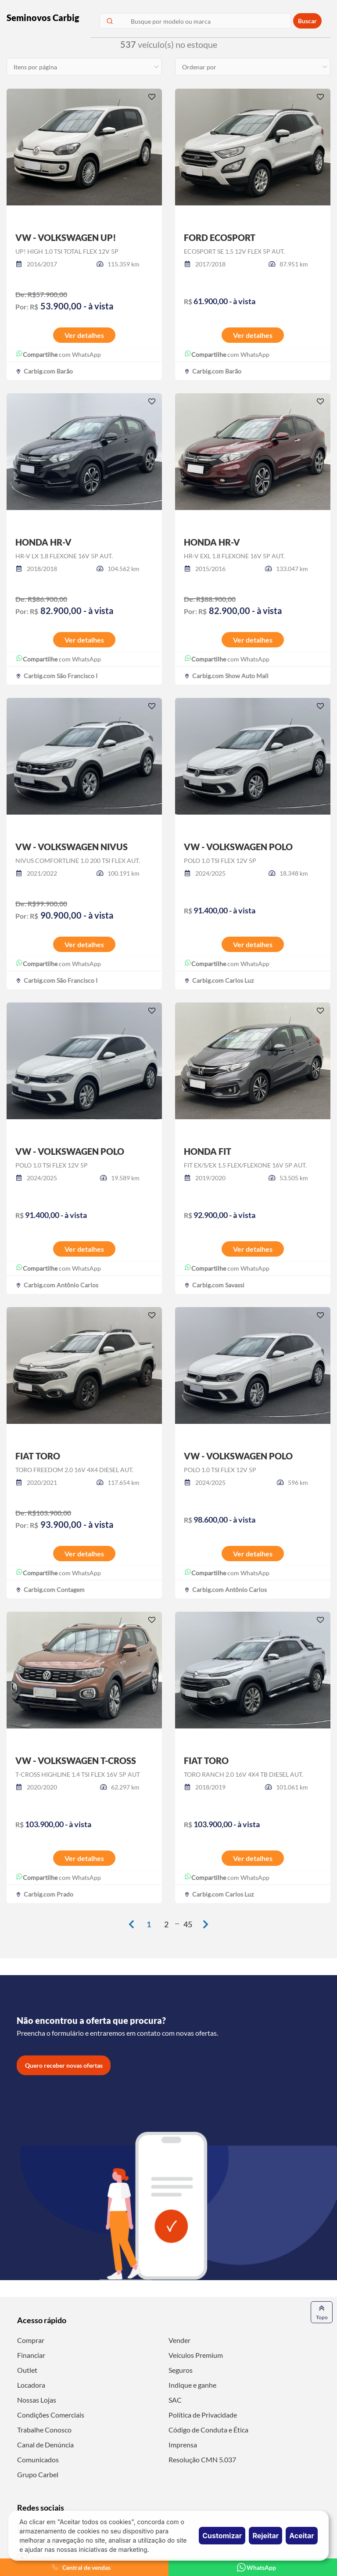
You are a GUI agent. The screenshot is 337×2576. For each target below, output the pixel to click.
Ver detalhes (84, 335)
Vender (179, 2340)
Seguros (180, 2370)
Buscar (307, 21)
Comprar (30, 2340)
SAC (175, 2400)
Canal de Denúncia (45, 2444)
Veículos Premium (195, 2355)
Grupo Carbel (37, 2474)
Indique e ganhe (192, 2385)
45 (187, 1924)
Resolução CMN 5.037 (202, 2459)
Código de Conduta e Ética (208, 2429)
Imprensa (182, 2444)
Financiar (31, 2355)
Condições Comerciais (50, 2415)
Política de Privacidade (202, 2415)
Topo (322, 2312)
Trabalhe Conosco (44, 2429)
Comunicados (38, 2459)
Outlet (27, 2370)
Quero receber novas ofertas (64, 2065)
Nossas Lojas (36, 2400)
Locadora (31, 2385)
